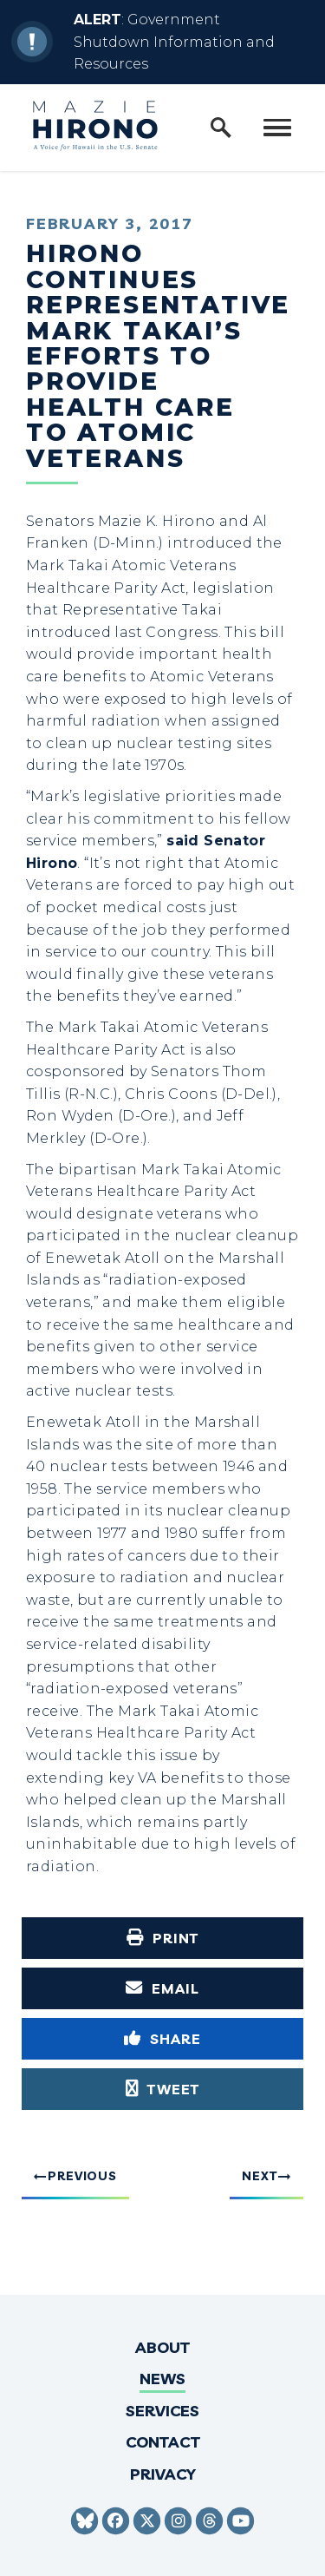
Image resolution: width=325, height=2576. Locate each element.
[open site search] (221, 127)
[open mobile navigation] (277, 128)
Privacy (163, 2474)
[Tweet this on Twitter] (162, 2089)
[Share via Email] (162, 1988)
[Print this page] (162, 1938)
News (162, 2379)
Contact (163, 2442)
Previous (82, 2176)
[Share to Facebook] (162, 2039)
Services (162, 2411)
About (162, 2347)
